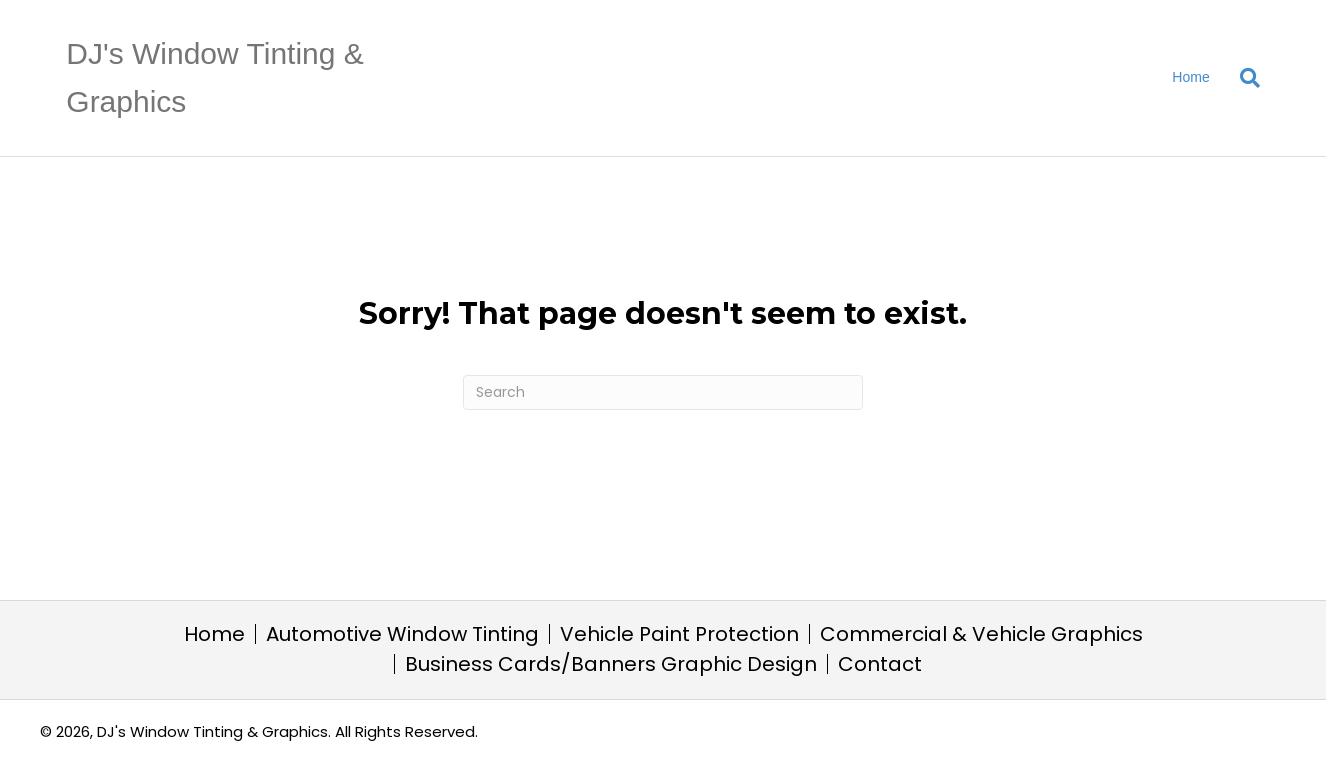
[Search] (1242, 78)
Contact (880, 664)
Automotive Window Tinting (402, 634)
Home (1190, 77)
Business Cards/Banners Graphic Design (611, 664)
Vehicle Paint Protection (679, 634)
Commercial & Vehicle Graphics (981, 634)
